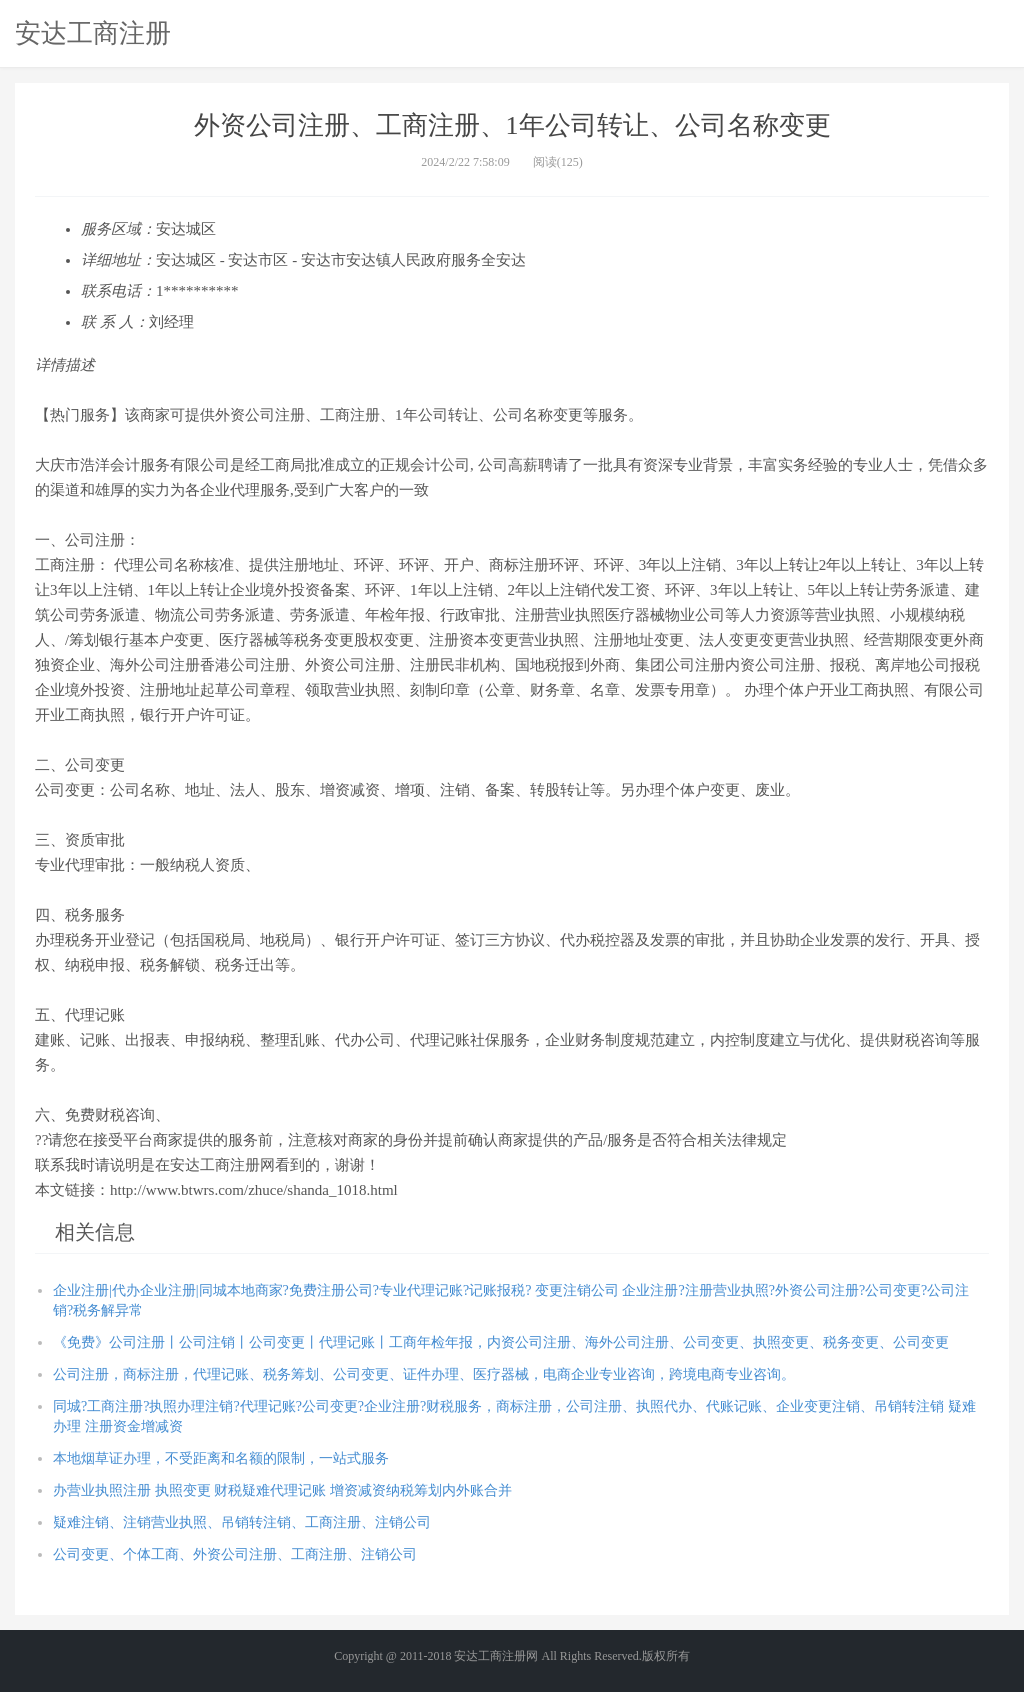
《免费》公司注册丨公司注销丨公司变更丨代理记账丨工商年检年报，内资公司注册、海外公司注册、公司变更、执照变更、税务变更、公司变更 (501, 1342)
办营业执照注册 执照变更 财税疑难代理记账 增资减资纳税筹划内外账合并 (282, 1490)
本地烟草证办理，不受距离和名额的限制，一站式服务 (221, 1458)
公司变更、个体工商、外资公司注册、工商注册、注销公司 (235, 1554)
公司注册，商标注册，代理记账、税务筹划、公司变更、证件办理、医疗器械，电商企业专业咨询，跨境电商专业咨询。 (424, 1374)
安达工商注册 (93, 33)
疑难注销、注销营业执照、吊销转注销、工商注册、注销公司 (242, 1522)
